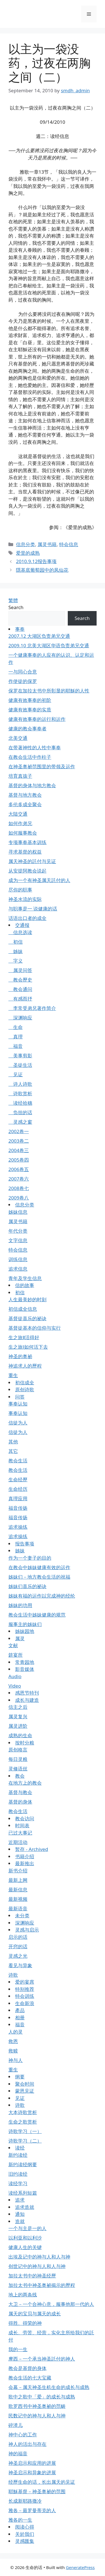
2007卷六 (18, 1179)
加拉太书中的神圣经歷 (32, 2275)
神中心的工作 (22, 2434)
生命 (15, 1027)
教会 (20, 1776)
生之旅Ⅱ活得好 (23, 1337)
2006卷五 (18, 1169)
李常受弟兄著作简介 (32, 1008)
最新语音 (17, 1908)
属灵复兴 (17, 1716)
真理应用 (17, 1498)
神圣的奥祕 (20, 1356)
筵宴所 (15, 1655)
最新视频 (17, 1899)
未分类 (22, 1915)
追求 (20, 2200)
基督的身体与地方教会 (32, 785)
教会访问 (24, 1818)
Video (14, 1686)
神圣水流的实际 (25, 899)
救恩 (13, 2041)
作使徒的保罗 (22, 681)
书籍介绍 (24, 1856)
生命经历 (17, 1489)
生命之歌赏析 (22, 2122)
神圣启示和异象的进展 (32, 2472)
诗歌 (13, 1975)
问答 (20, 1397)
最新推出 (24, 1863)
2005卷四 (18, 1160)
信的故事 (24, 1285)
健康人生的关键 (25, 2247)
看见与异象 (20, 1965)
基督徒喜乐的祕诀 (27, 1318)
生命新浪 (24, 2003)
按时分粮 (24, 1742)
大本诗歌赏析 (22, 2112)
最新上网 (17, 1880)
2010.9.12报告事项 (36, 561)
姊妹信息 (17, 1212)
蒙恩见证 (24, 2091)
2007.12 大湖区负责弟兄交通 (39, 636)
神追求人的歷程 (25, 1366)
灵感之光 (17, 1956)
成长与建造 (27, 1700)
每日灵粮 (17, 1759)
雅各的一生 (20, 2520)
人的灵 (15, 2032)
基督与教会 (20, 1792)
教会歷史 (20, 979)
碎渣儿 (15, 2425)
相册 (20, 2017)
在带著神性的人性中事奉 (34, 747)
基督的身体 (20, 1802)
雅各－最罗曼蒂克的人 (32, 2510)
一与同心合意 (22, 671)
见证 (15, 1074)
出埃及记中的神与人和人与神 (39, 2256)
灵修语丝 (17, 1768)
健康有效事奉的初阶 (29, 700)
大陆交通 (17, 814)
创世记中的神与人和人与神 (37, 2266)
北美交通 (17, 738)
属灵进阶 (17, 1726)
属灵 (20, 1638)
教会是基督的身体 (27, 2368)
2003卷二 (18, 1141)
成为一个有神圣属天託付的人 (39, 880)
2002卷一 (18, 1131)
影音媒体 (24, 1669)
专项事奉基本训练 (27, 842)
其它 (13, 1451)
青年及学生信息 (25, 1278)
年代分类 (17, 1231)
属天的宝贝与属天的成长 (34, 2313)
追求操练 (17, 1527)
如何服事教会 (22, 833)
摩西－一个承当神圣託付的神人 (41, 2359)
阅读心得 (24, 2527)
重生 (13, 1375)
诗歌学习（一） (25, 2131)
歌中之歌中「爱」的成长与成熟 (41, 2396)
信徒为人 (17, 1422)
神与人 (15, 2060)
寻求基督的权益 (25, 852)
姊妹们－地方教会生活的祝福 (39, 1577)
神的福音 (17, 2453)
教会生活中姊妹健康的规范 (37, 1614)
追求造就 (24, 2207)
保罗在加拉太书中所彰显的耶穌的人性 (48, 690)
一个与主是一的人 (27, 2228)
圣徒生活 (20, 1065)
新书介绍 (17, 1870)
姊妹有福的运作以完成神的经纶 (41, 1596)
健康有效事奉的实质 (29, 709)
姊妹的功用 (20, 1605)
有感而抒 (20, 998)
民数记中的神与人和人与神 (37, 2415)
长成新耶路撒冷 (25, 2501)
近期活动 (17, 1842)
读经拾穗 (20, 1103)
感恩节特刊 (27, 1693)
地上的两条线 (22, 2294)
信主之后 (17, 1707)
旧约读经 (17, 2174)
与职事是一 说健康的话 (32, 908)
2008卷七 (18, 1188)
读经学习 (17, 2183)
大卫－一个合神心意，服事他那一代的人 (51, 2304)
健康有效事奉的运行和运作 (37, 719)
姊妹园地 (24, 1631)
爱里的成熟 (28, 553)
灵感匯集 (24, 2541)
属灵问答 (20, 970)
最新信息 (17, 1889)
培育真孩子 (20, 776)
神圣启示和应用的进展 (32, 2463)
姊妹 (15, 951)
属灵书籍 (47, 544)
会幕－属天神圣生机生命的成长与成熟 (48, 2387)
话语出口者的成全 (27, 918)
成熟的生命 (20, 1735)
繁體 (13, 600)
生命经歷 (17, 1479)
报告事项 (24, 1543)
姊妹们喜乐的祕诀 (27, 1586)
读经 (20, 2147)
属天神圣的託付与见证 (32, 861)
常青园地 (24, 1662)
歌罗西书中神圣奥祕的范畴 (37, 2406)
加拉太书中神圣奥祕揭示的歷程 (41, 2285)
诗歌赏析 (20, 1093)
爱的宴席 (24, 1982)
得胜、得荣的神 (25, 2323)
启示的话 (17, 1937)
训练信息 (17, 1259)
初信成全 (24, 1382)
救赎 (13, 2050)
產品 (20, 2010)
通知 (20, 2214)
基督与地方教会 (25, 795)
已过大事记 (20, 1832)
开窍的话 (17, 1946)
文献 (13, 1645)
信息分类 (25, 544)
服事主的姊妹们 (25, 1624)
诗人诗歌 (20, 1084)
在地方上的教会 (25, 1783)
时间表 (22, 1825)
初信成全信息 (22, 1309)
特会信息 (68, 544)
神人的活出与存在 (27, 2444)
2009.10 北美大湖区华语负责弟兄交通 (48, 645)
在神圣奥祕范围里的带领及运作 (41, 766)
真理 (15, 1036)
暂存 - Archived (31, 1849)
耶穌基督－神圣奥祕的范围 (37, 2491)
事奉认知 (17, 1403)
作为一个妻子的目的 (29, 1558)
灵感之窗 (20, 1122)
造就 (20, 2221)
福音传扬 (17, 1508)
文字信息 (17, 1240)
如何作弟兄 (20, 823)
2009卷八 (18, 1197)
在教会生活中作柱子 (29, 757)
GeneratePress (80, 2567)
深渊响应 (20, 1017)
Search (16, 607)
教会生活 (17, 1460)
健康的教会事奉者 (27, 728)
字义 (15, 961)
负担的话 (20, 1112)
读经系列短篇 (22, 2193)
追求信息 (17, 1269)
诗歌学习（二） (25, 2141)
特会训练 (24, 1996)
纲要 (20, 2076)
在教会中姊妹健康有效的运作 (39, 1567)
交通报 (22, 925)
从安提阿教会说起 (27, 870)
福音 (15, 1046)
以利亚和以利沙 (25, 2238)
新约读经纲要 (22, 2164)
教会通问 (20, 989)
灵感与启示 (27, 1929)
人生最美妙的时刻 (27, 1299)
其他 (13, 1441)
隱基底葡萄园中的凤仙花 (42, 570)
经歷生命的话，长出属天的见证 (41, 2482)
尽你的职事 (20, 889)
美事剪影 (20, 1055)
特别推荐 (24, 1989)
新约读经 (17, 2155)
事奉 (20, 629)
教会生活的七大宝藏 (29, 2377)
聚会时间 (24, 2084)
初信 (15, 942)
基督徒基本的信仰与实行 (34, 1328)
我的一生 (17, 2349)
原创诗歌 (24, 1389)
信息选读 (20, 932)
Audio (15, 1676)
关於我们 (24, 2534)
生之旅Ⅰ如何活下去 (28, 1347)
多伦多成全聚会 (25, 804)
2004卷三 (18, 1150)
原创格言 (17, 1749)
